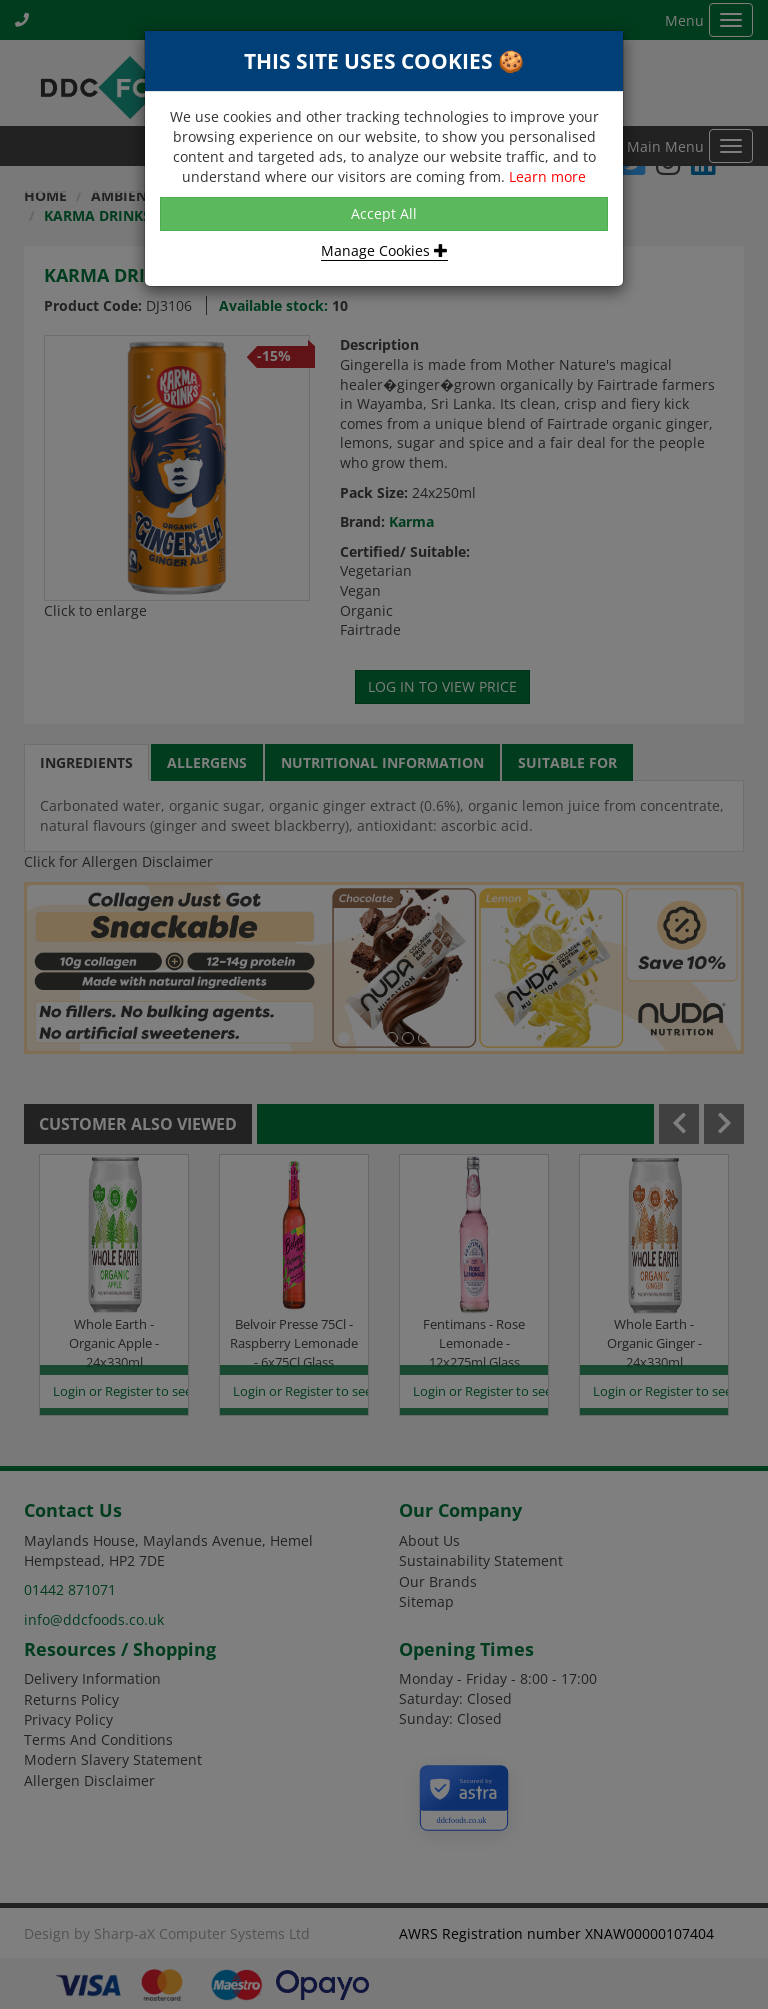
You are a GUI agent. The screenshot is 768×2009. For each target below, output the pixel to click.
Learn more (547, 176)
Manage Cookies (384, 250)
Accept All (384, 213)
